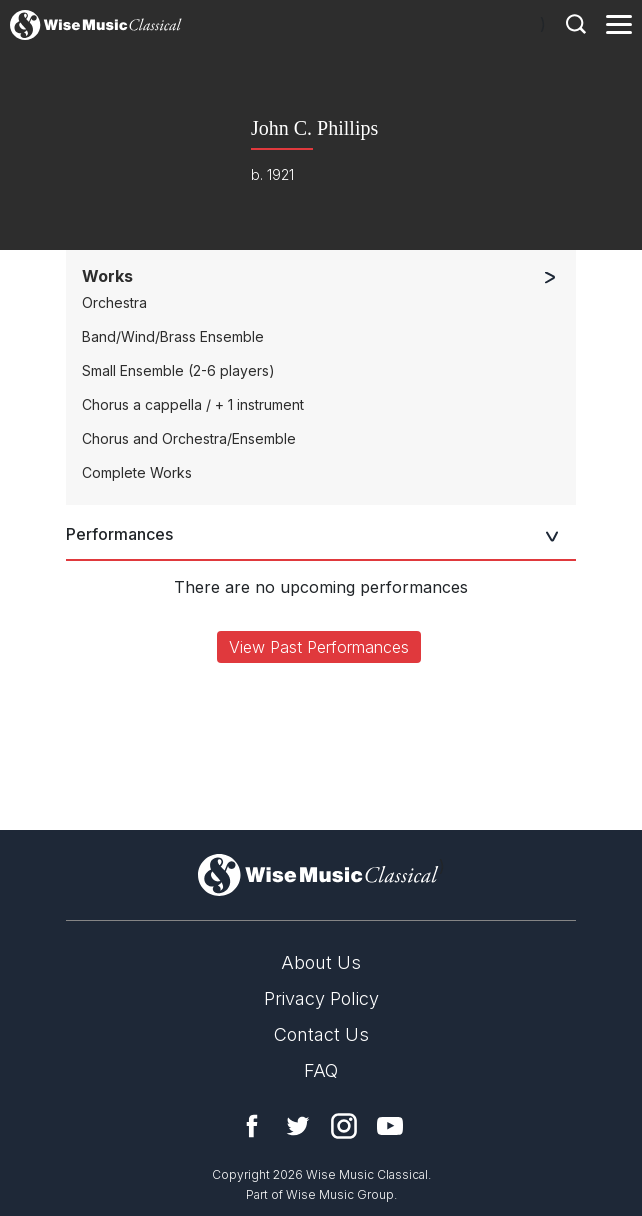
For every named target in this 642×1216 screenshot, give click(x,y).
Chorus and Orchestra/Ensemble (189, 438)
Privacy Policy (321, 998)
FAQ (321, 1070)
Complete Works (137, 472)
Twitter (298, 1126)
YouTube (390, 1126)
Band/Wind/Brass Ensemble (173, 336)
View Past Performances (319, 647)
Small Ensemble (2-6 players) (178, 370)
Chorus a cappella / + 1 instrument (193, 404)
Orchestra (114, 302)
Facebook (252, 1126)
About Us (321, 962)
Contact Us (321, 1034)
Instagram (344, 1126)
